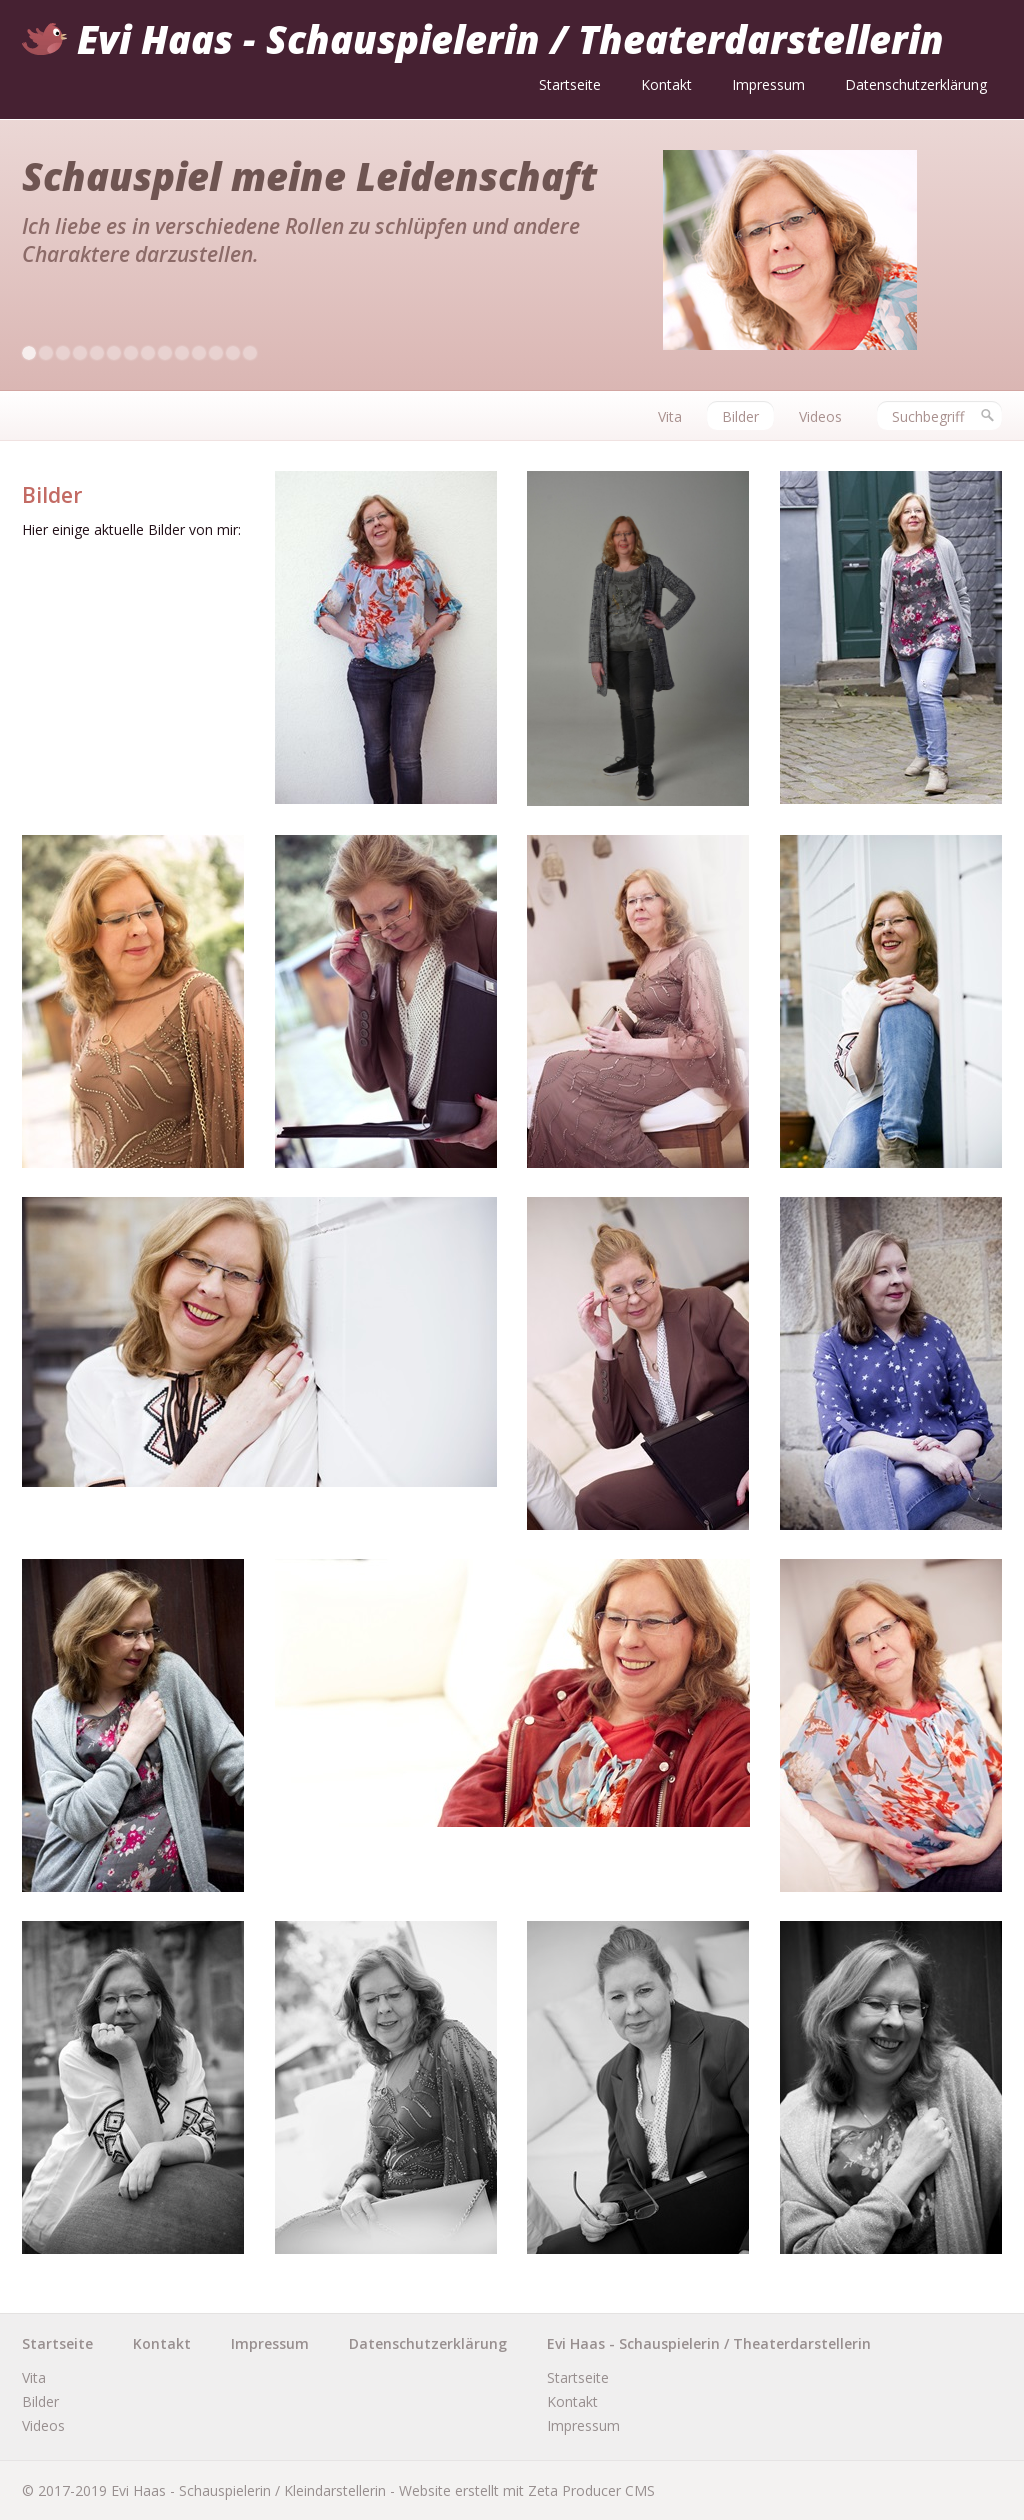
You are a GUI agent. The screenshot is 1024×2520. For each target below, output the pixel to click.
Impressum (768, 84)
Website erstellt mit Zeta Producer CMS (527, 2490)
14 (250, 353)
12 (216, 353)
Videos (820, 416)
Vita (670, 416)
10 (182, 353)
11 (199, 353)
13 (233, 353)
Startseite (570, 84)
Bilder (740, 416)
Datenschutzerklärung (916, 84)
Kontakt (666, 84)
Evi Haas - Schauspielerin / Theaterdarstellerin (510, 39)
